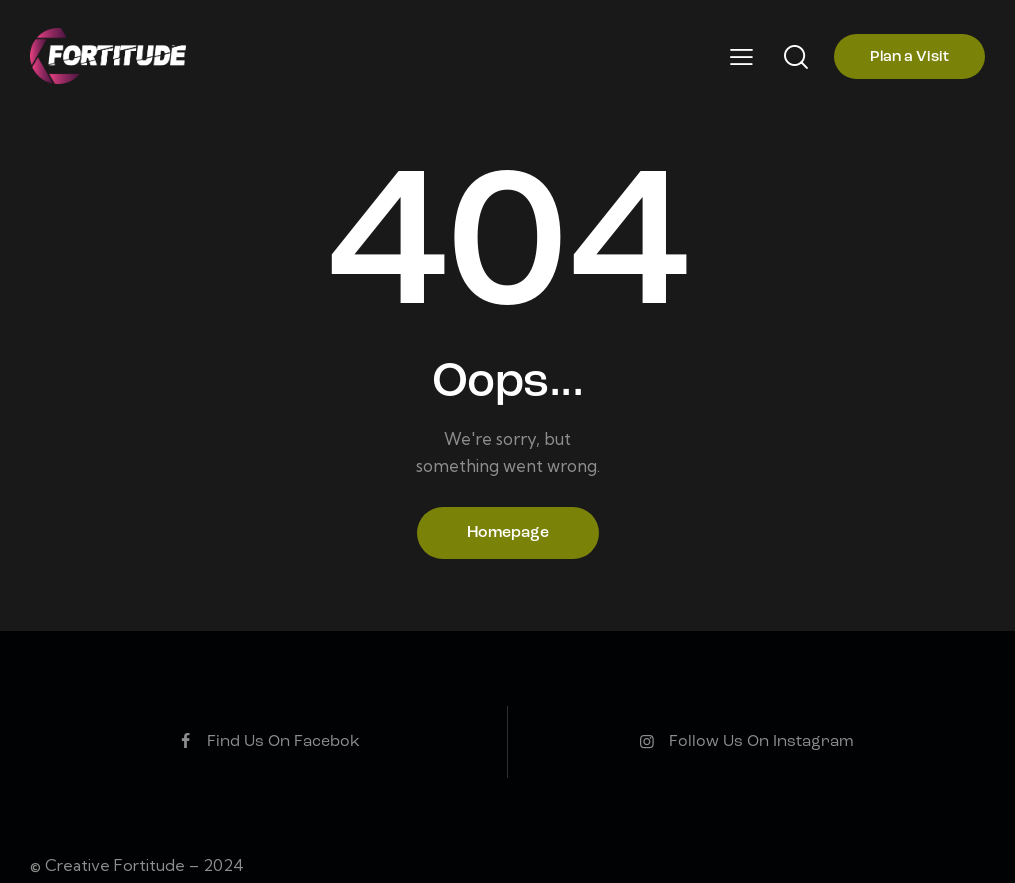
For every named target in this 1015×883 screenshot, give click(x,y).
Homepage (508, 533)
